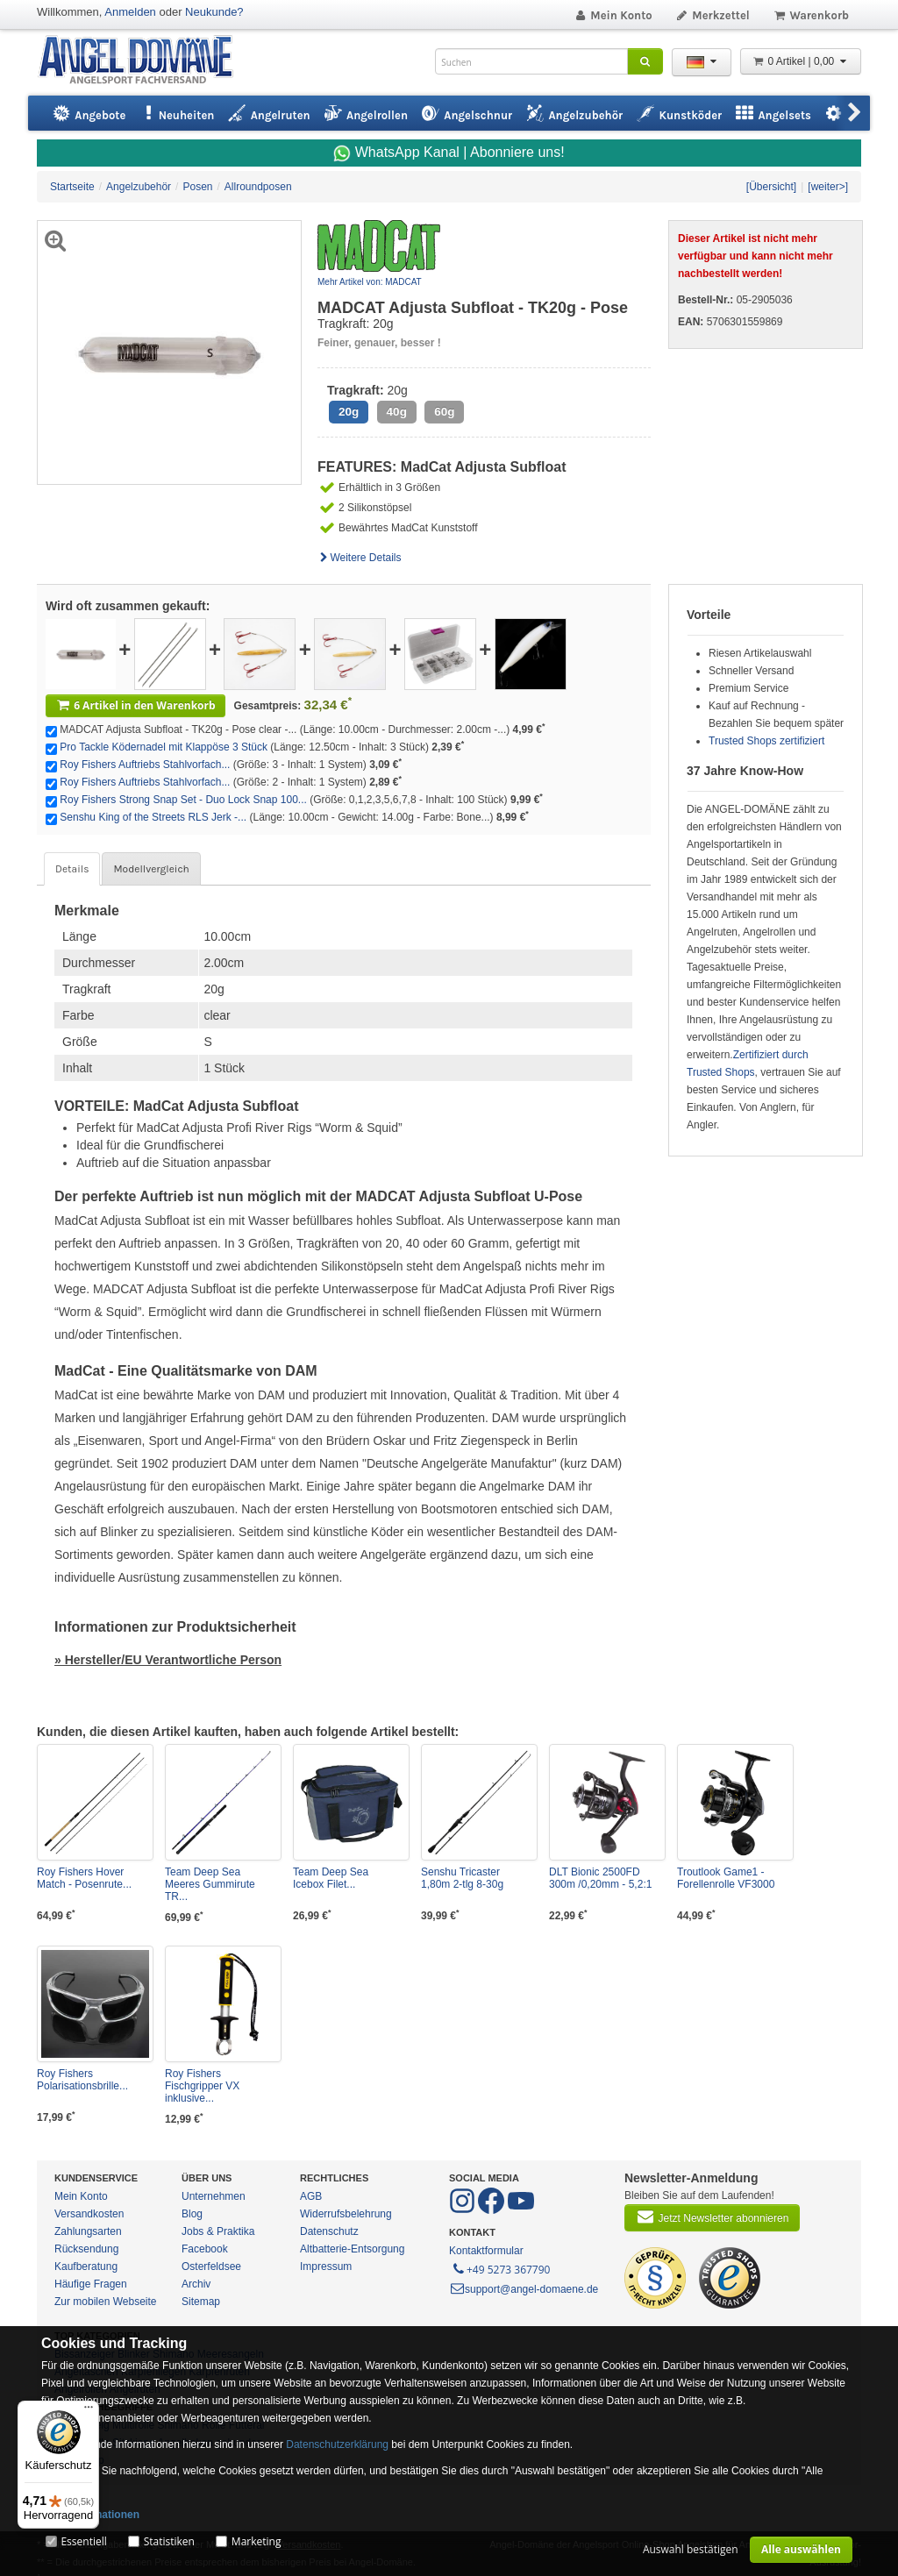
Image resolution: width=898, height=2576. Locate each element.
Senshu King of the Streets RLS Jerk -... (153, 817)
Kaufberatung (86, 2266)
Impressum (326, 2266)
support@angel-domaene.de (523, 2289)
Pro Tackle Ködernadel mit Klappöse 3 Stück (163, 747)
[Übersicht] (771, 187)
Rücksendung (86, 2249)
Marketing (257, 2541)
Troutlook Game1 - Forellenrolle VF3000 (725, 1878)
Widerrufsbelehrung (346, 2214)
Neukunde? (214, 11)
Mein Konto (613, 15)
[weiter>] (828, 187)
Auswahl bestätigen (690, 2549)
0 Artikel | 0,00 (801, 61)
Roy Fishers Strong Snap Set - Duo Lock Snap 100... (183, 799)
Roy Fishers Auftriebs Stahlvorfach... (145, 764)
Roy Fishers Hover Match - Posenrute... (84, 1878)
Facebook (205, 2249)
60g (444, 411)
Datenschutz (329, 2231)
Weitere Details (359, 557)
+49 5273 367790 (500, 2268)
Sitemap (201, 2301)
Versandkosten (89, 2214)
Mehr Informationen (90, 2514)
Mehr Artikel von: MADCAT (369, 282)
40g (397, 411)
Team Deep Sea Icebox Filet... (330, 1878)
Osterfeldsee (211, 2266)
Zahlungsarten (88, 2231)
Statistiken (169, 2541)
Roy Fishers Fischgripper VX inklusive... (202, 2085)
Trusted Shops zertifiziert (766, 741)
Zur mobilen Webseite (105, 2301)
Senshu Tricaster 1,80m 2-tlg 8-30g (462, 1878)
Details (72, 869)
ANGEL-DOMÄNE (144, 61)
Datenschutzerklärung (337, 2444)
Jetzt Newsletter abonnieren (712, 2216)
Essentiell (83, 2541)
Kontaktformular (486, 2251)
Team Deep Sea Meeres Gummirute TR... (210, 1884)
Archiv (196, 2284)
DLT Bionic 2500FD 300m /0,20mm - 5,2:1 (600, 1878)
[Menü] (88, 2411)
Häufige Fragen (90, 2284)
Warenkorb (811, 15)
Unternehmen (214, 2196)
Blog (192, 2214)
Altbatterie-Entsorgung (352, 2249)
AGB (311, 2196)
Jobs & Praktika (218, 2231)
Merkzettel (712, 15)
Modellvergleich (151, 869)
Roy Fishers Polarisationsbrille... (82, 2079)
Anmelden (130, 11)
